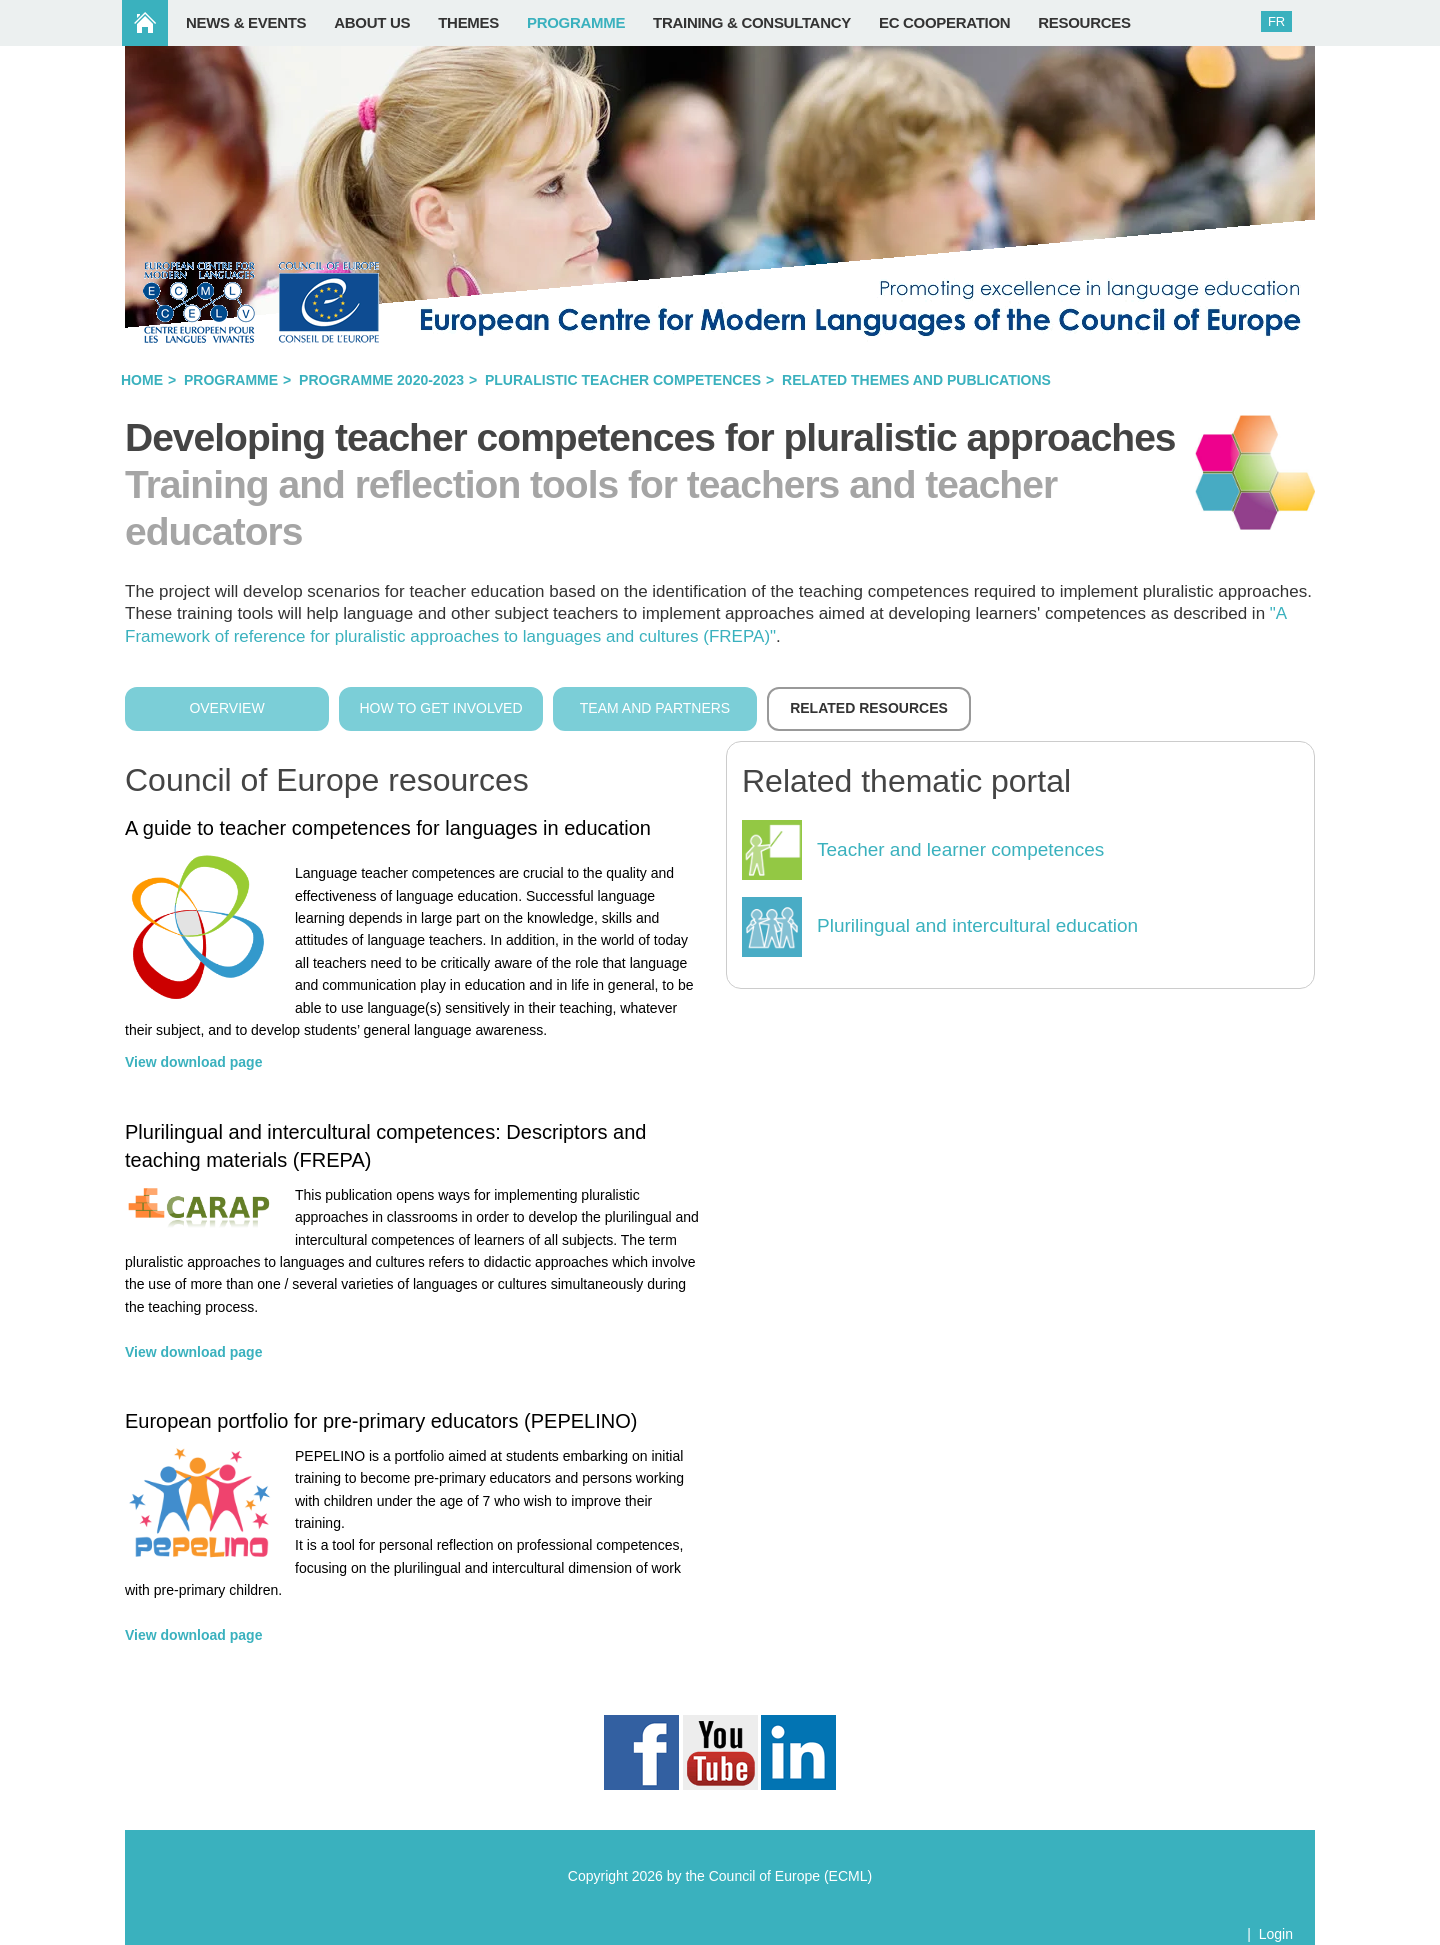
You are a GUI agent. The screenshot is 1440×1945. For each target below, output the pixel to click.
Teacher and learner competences (960, 849)
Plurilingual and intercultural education (977, 925)
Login (1276, 1934)
